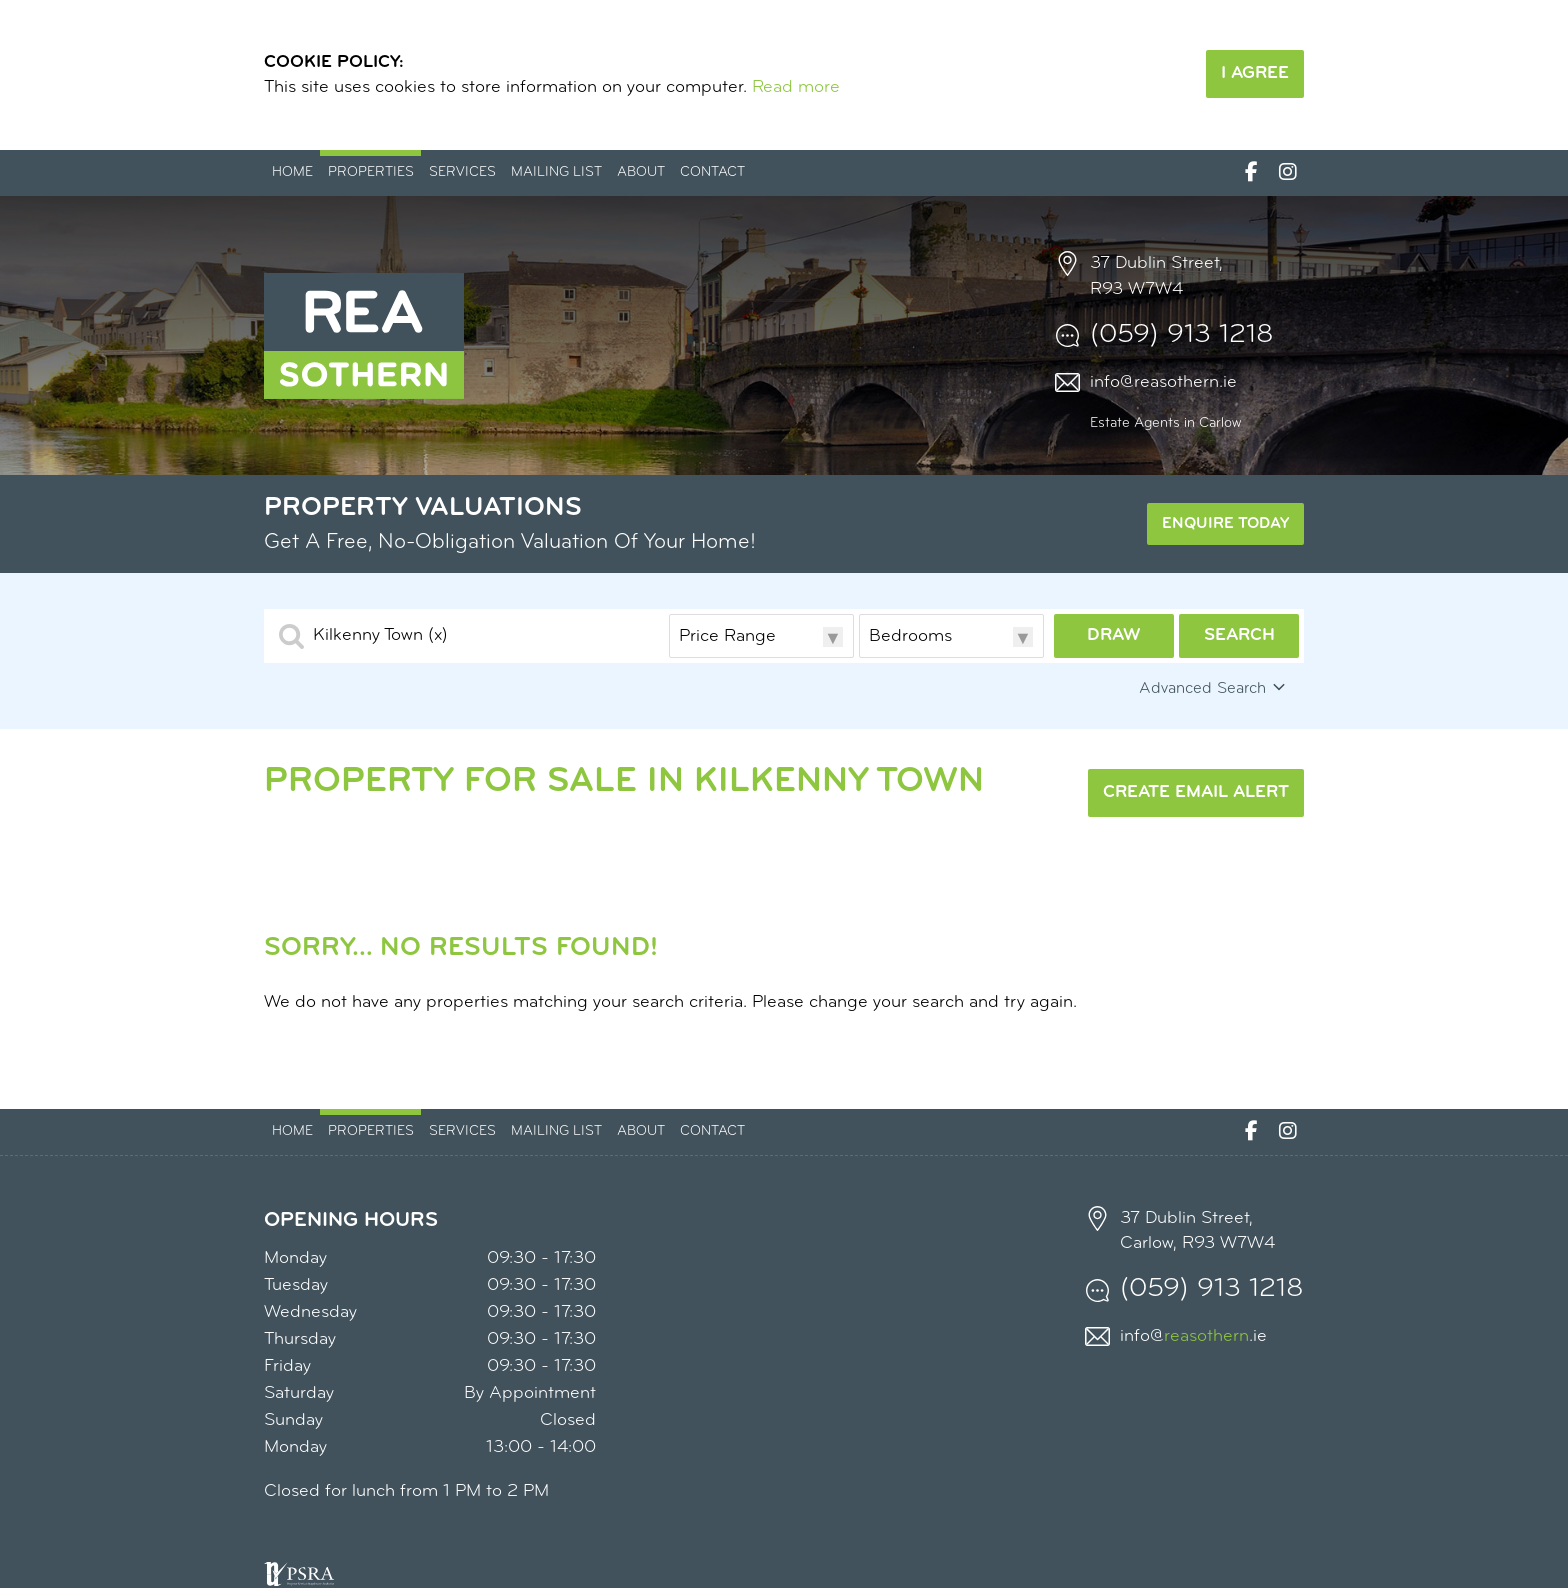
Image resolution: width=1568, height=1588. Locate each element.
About (641, 172)
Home (292, 172)
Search (1239, 635)
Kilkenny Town (380, 636)
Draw (1114, 635)
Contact (712, 172)
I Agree (1255, 73)
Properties (371, 172)
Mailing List (556, 172)
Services (462, 172)
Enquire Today (1225, 524)
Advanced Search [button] (1214, 688)
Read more (796, 87)
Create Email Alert (1196, 792)
